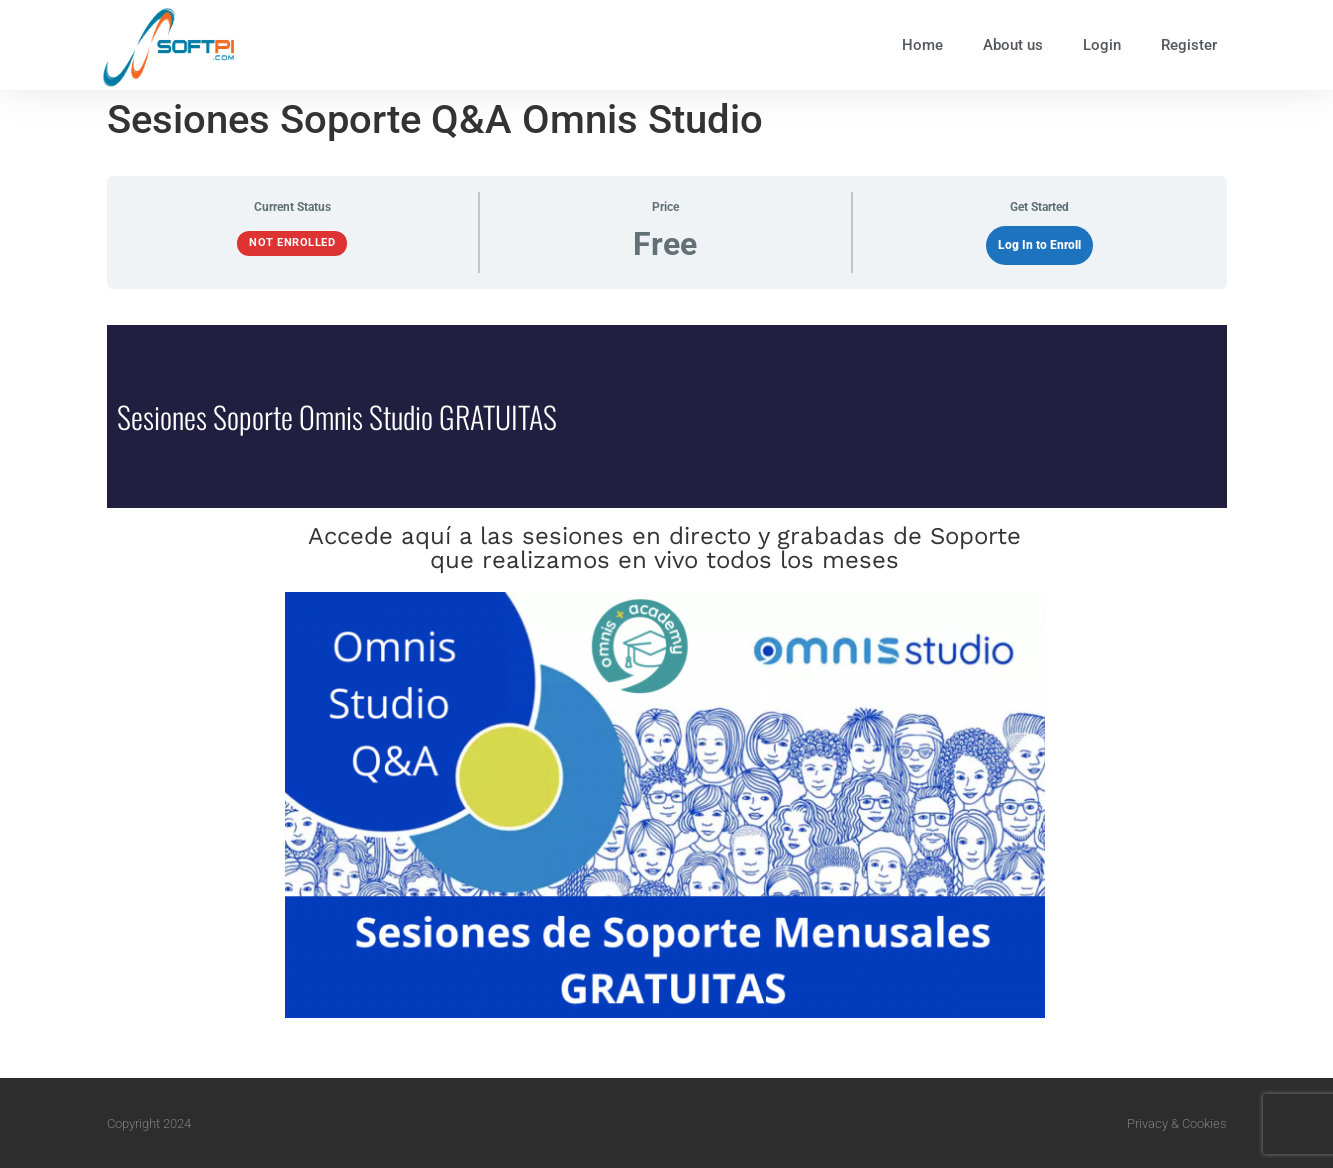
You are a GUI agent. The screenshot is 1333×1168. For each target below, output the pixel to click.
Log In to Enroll (1039, 245)
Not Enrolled (292, 242)
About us (1013, 45)
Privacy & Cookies (1177, 1123)
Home (922, 45)
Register (1189, 45)
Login (1102, 45)
